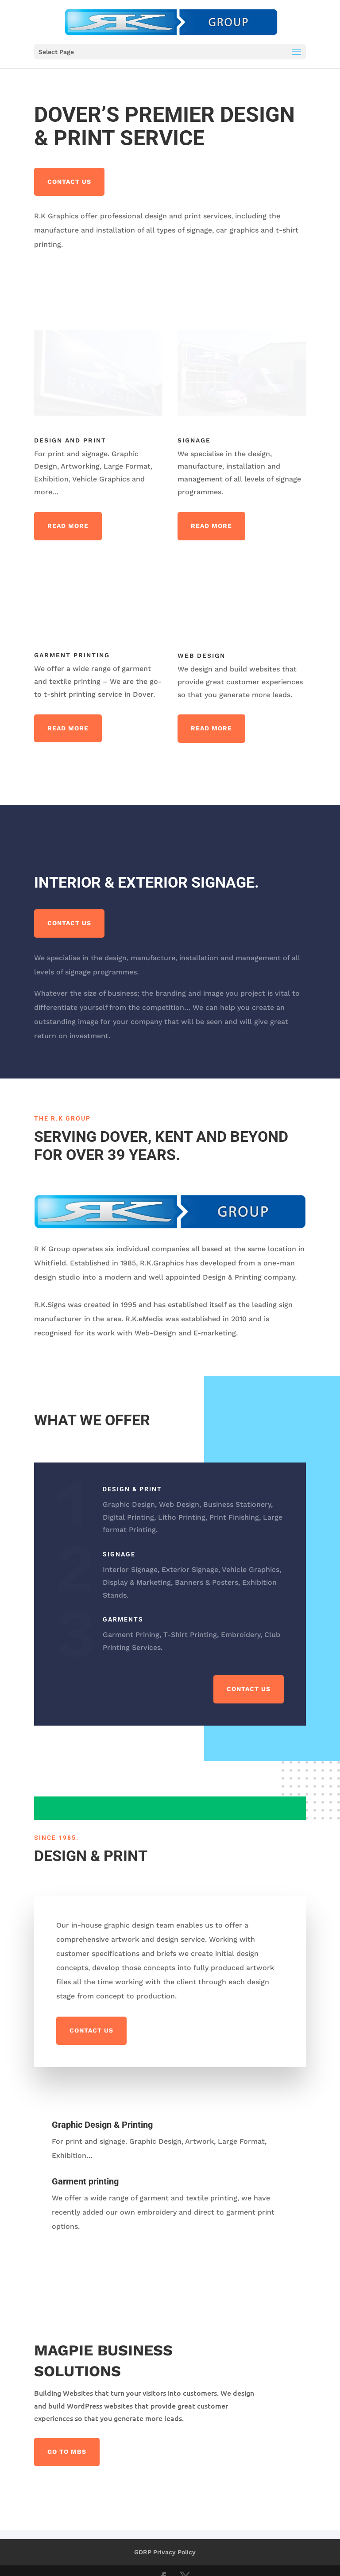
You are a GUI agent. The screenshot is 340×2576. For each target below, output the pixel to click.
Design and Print (70, 440)
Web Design (201, 655)
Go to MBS (66, 2451)
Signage (194, 440)
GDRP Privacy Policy (165, 2552)
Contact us (69, 181)
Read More (68, 525)
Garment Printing (72, 655)
